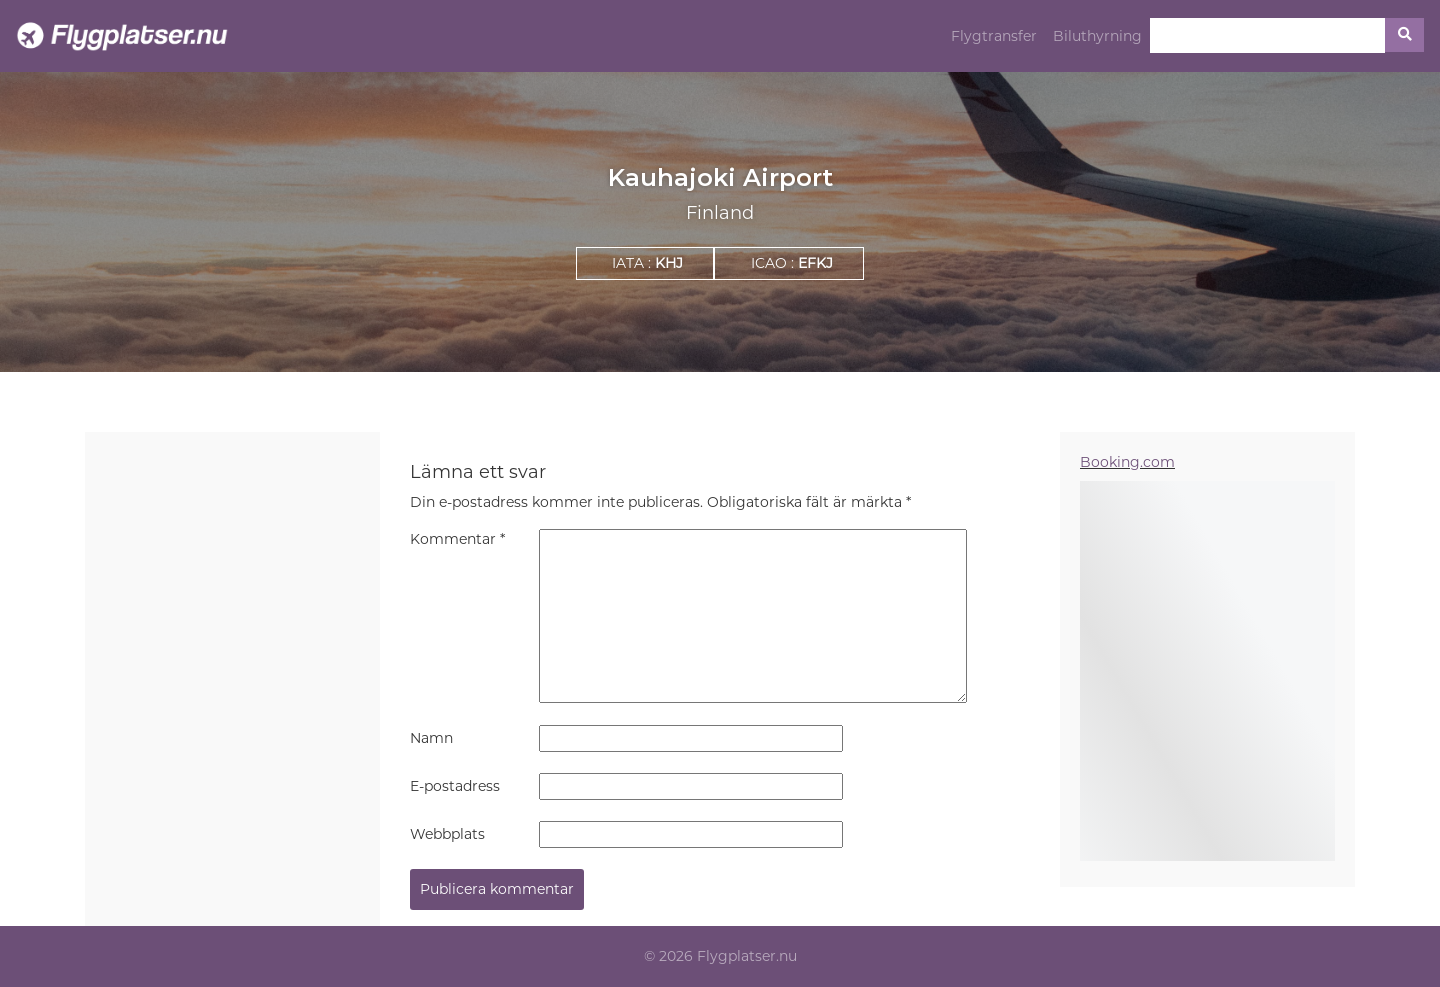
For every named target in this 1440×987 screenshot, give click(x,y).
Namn (431, 738)
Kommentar (457, 539)
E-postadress (455, 786)
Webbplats (447, 834)
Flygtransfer (994, 36)
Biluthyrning (1097, 36)
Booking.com (1127, 462)
